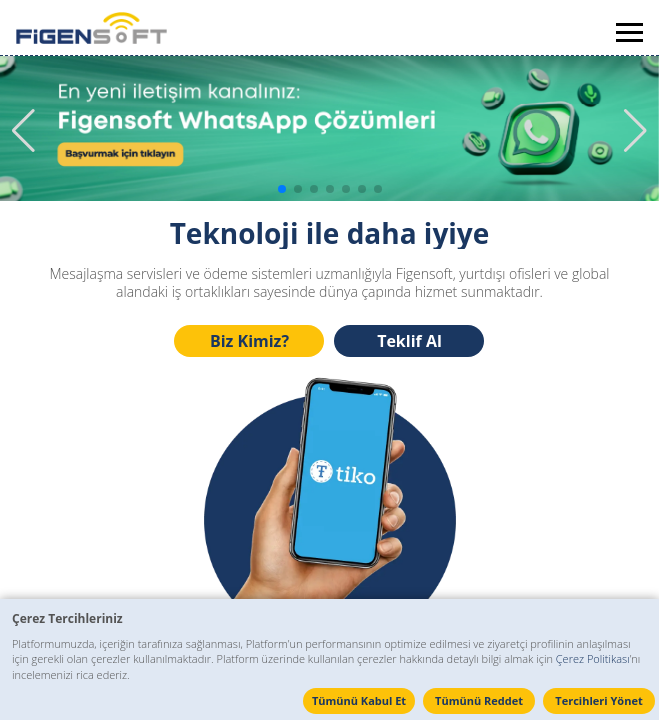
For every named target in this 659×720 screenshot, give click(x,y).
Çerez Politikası (593, 658)
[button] (635, 131)
